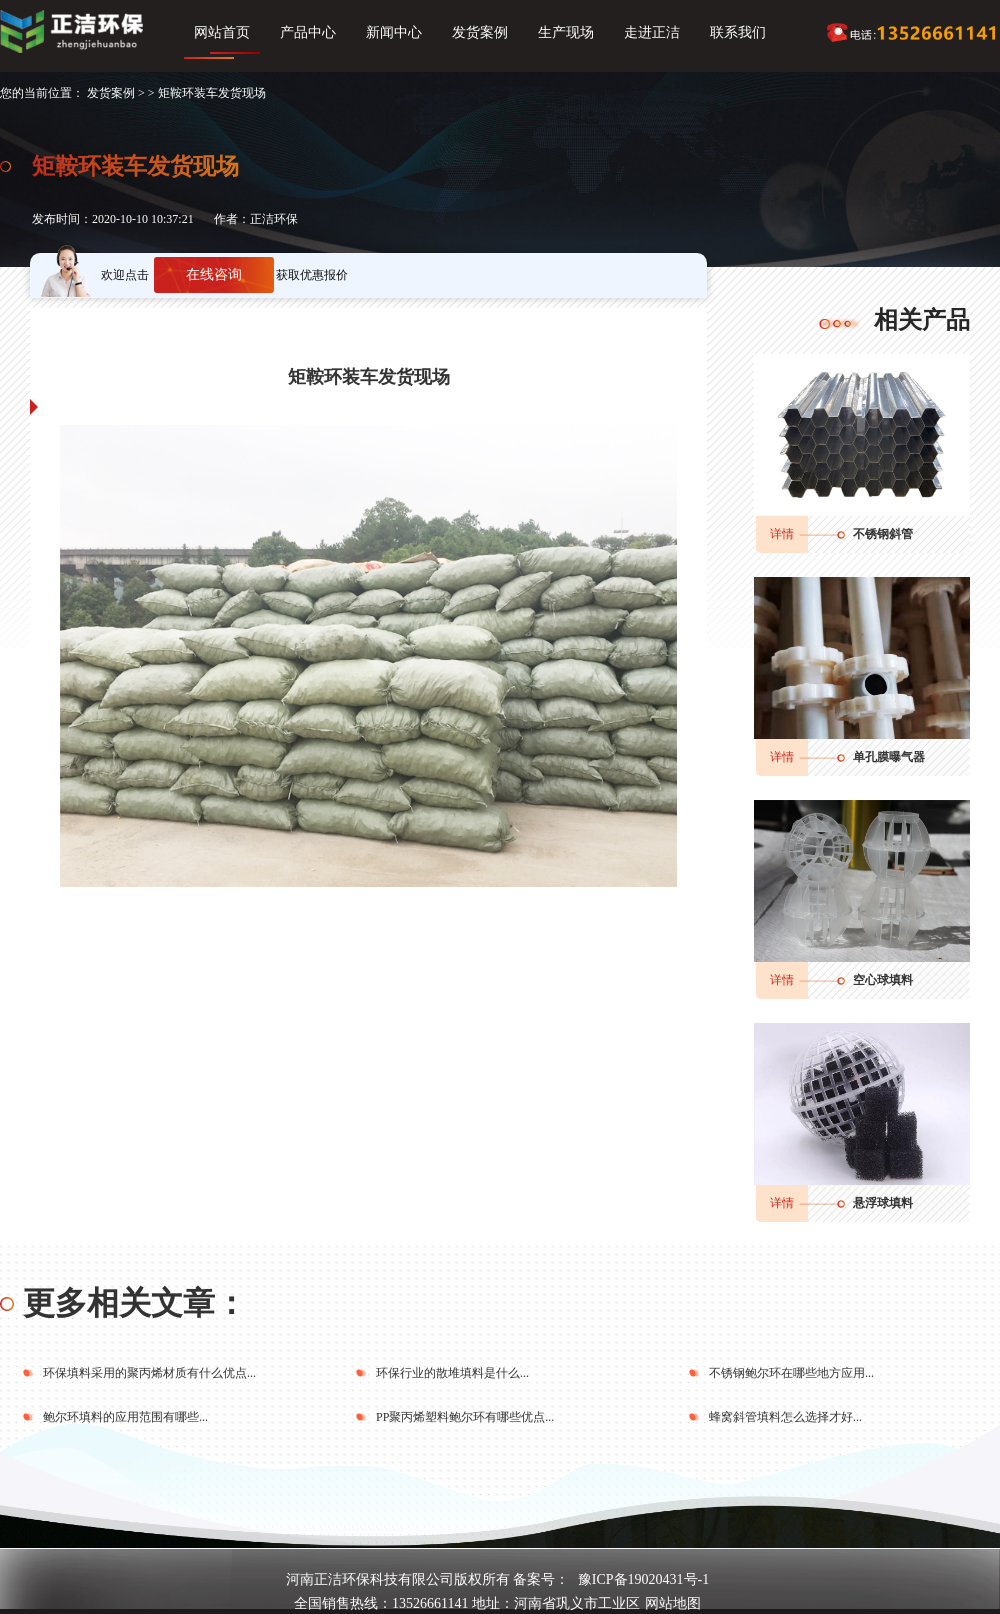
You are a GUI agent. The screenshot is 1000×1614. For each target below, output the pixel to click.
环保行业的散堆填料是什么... (452, 1373)
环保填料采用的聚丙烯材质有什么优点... (149, 1373)
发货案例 (480, 32)
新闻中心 (394, 32)
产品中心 (308, 32)
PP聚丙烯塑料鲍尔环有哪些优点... (465, 1417)
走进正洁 (652, 32)
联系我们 (738, 32)
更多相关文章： (135, 1303)
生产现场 (566, 32)
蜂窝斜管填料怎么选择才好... (785, 1417)
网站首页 (222, 32)
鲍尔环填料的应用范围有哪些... (125, 1417)
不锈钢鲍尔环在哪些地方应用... (791, 1373)
